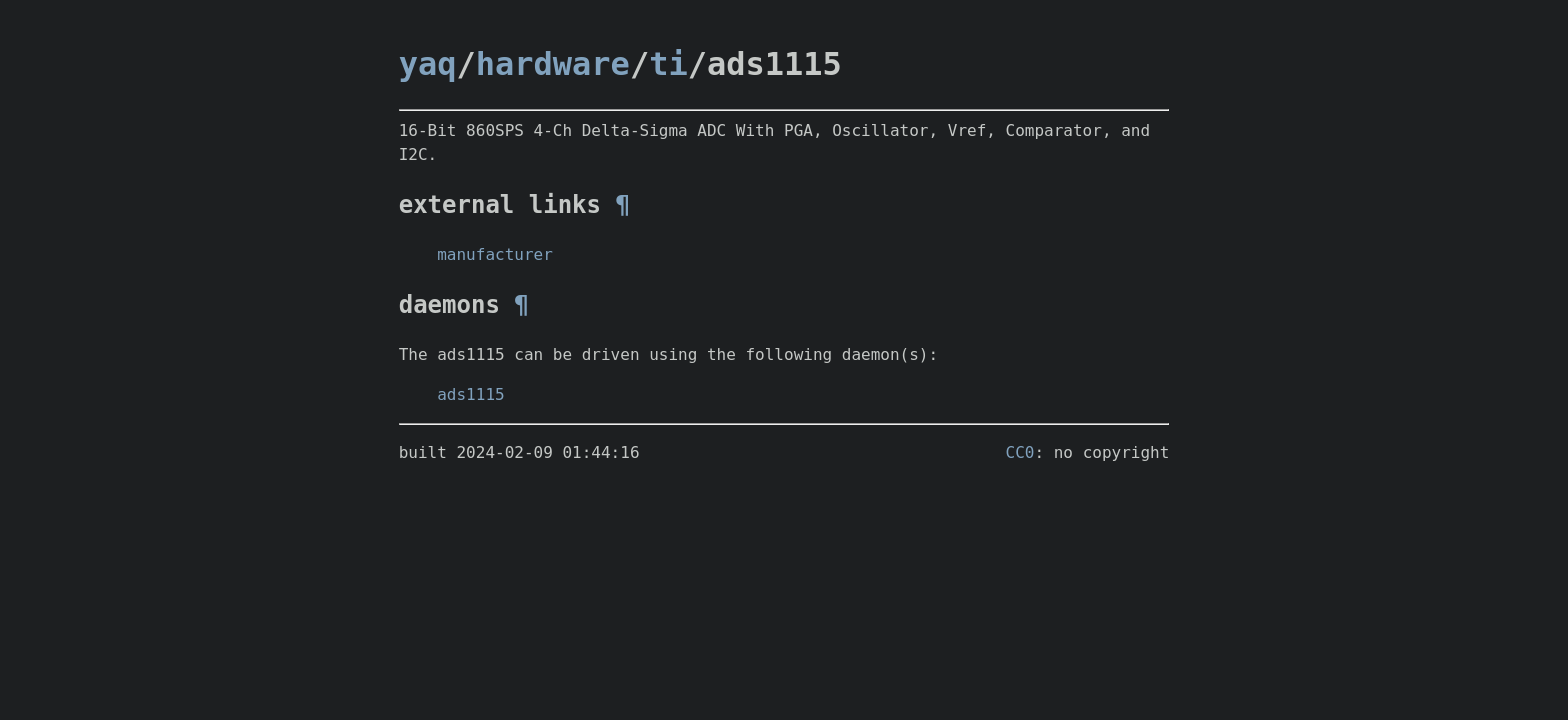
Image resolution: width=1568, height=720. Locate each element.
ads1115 (470, 394)
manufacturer (495, 254)
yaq (428, 64)
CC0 (1020, 452)
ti (668, 64)
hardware (553, 64)
